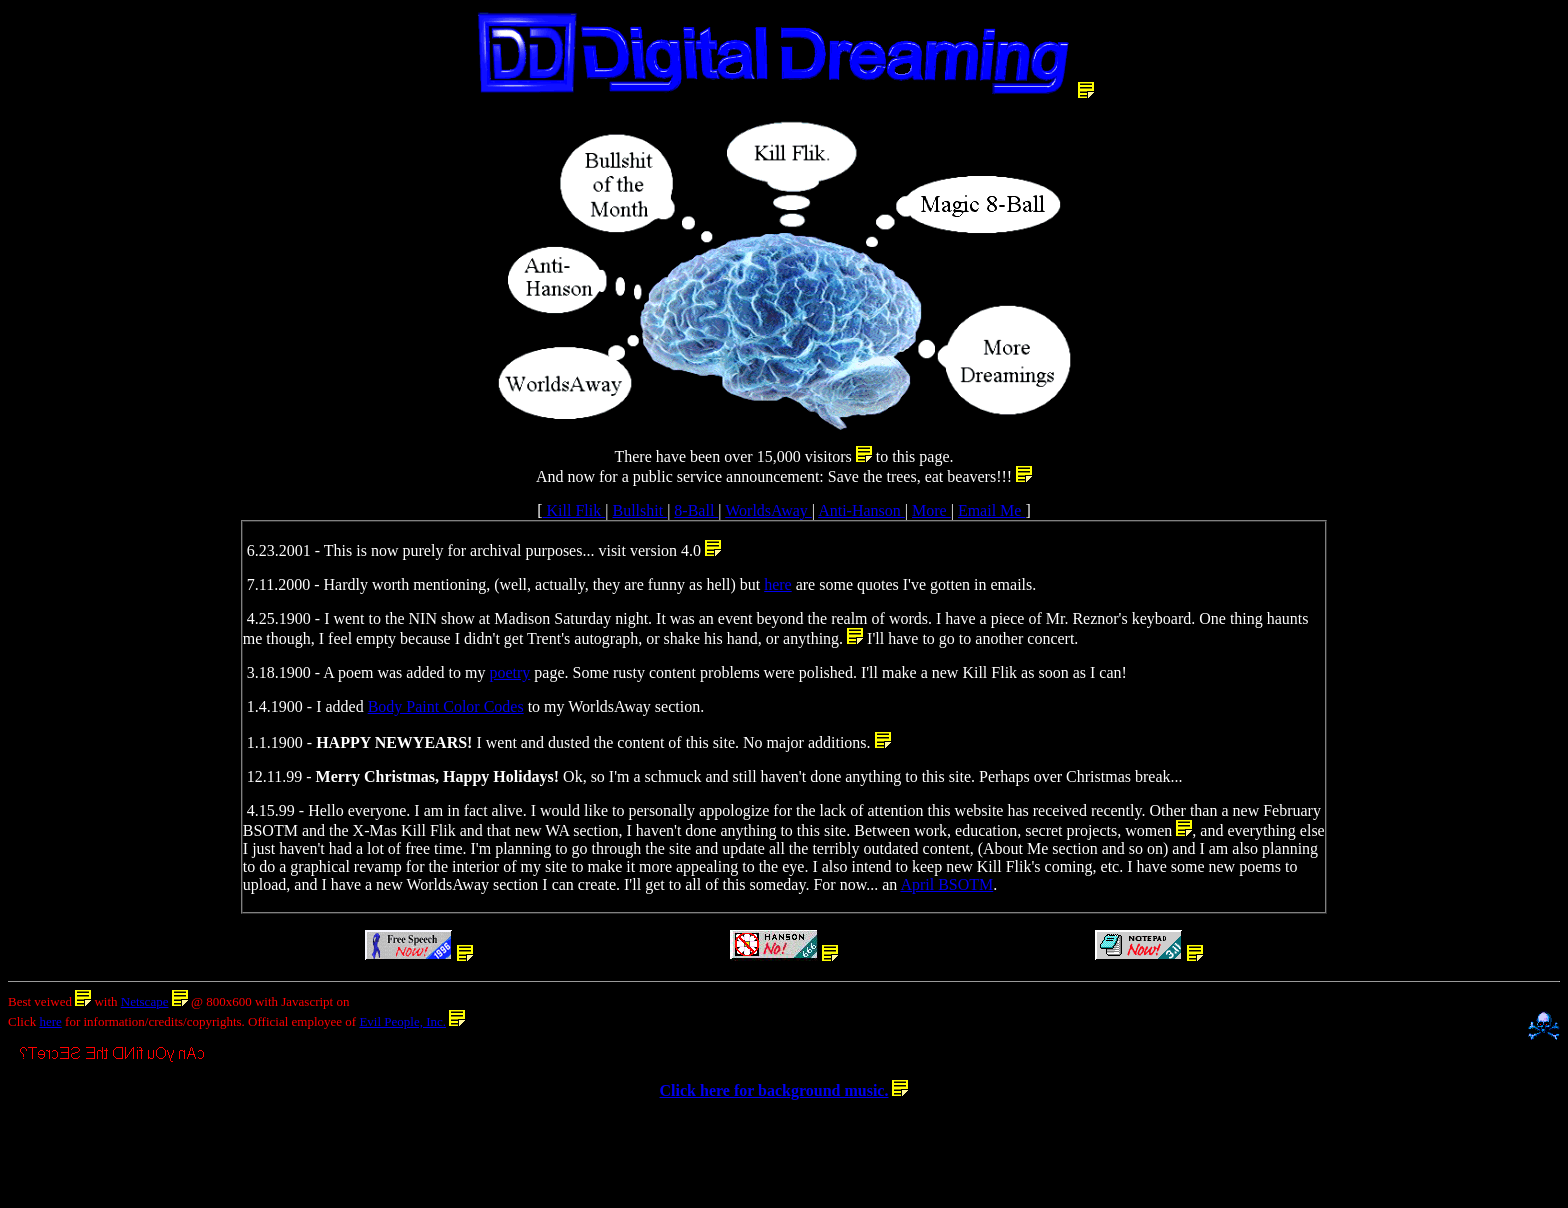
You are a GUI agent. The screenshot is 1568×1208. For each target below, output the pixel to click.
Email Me (992, 510)
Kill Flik (574, 510)
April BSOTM (946, 884)
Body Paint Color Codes (446, 706)
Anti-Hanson (861, 510)
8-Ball (696, 510)
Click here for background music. (774, 1090)
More (931, 510)
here (778, 584)
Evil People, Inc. (402, 1021)
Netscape (145, 1001)
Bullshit (639, 510)
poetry (509, 672)
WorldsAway (768, 510)
